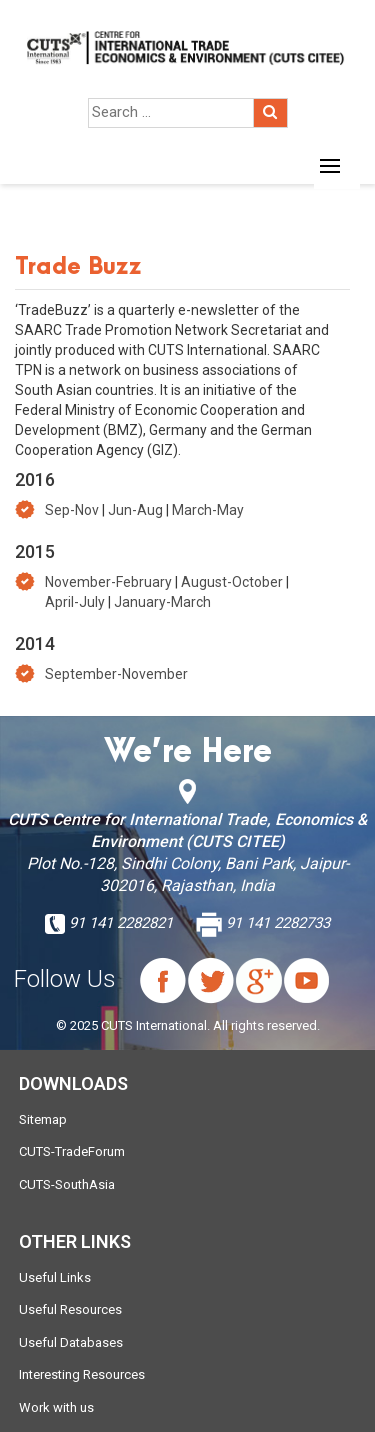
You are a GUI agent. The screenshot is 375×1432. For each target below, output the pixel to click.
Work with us (56, 1407)
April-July (75, 602)
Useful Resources (70, 1309)
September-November (116, 674)
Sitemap (43, 1119)
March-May (208, 510)
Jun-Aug (135, 510)
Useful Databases (71, 1342)
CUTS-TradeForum (72, 1151)
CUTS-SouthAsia (67, 1184)
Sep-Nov (72, 510)
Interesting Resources (82, 1374)
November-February (108, 582)
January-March (162, 602)
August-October (232, 582)
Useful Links (55, 1277)
